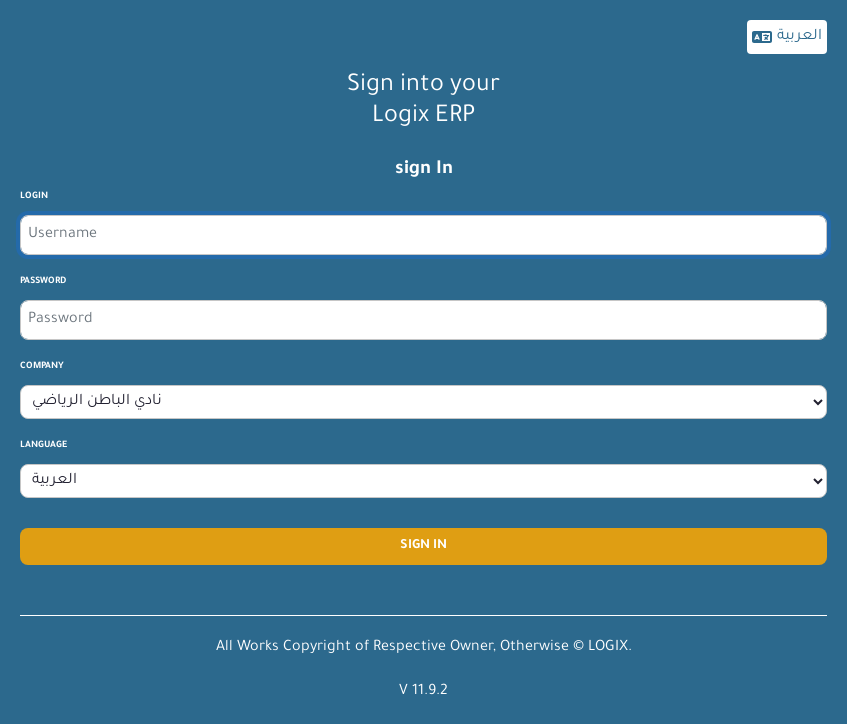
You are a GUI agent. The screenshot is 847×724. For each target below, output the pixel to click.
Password (43, 282)
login (34, 197)
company (42, 367)
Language (43, 446)
